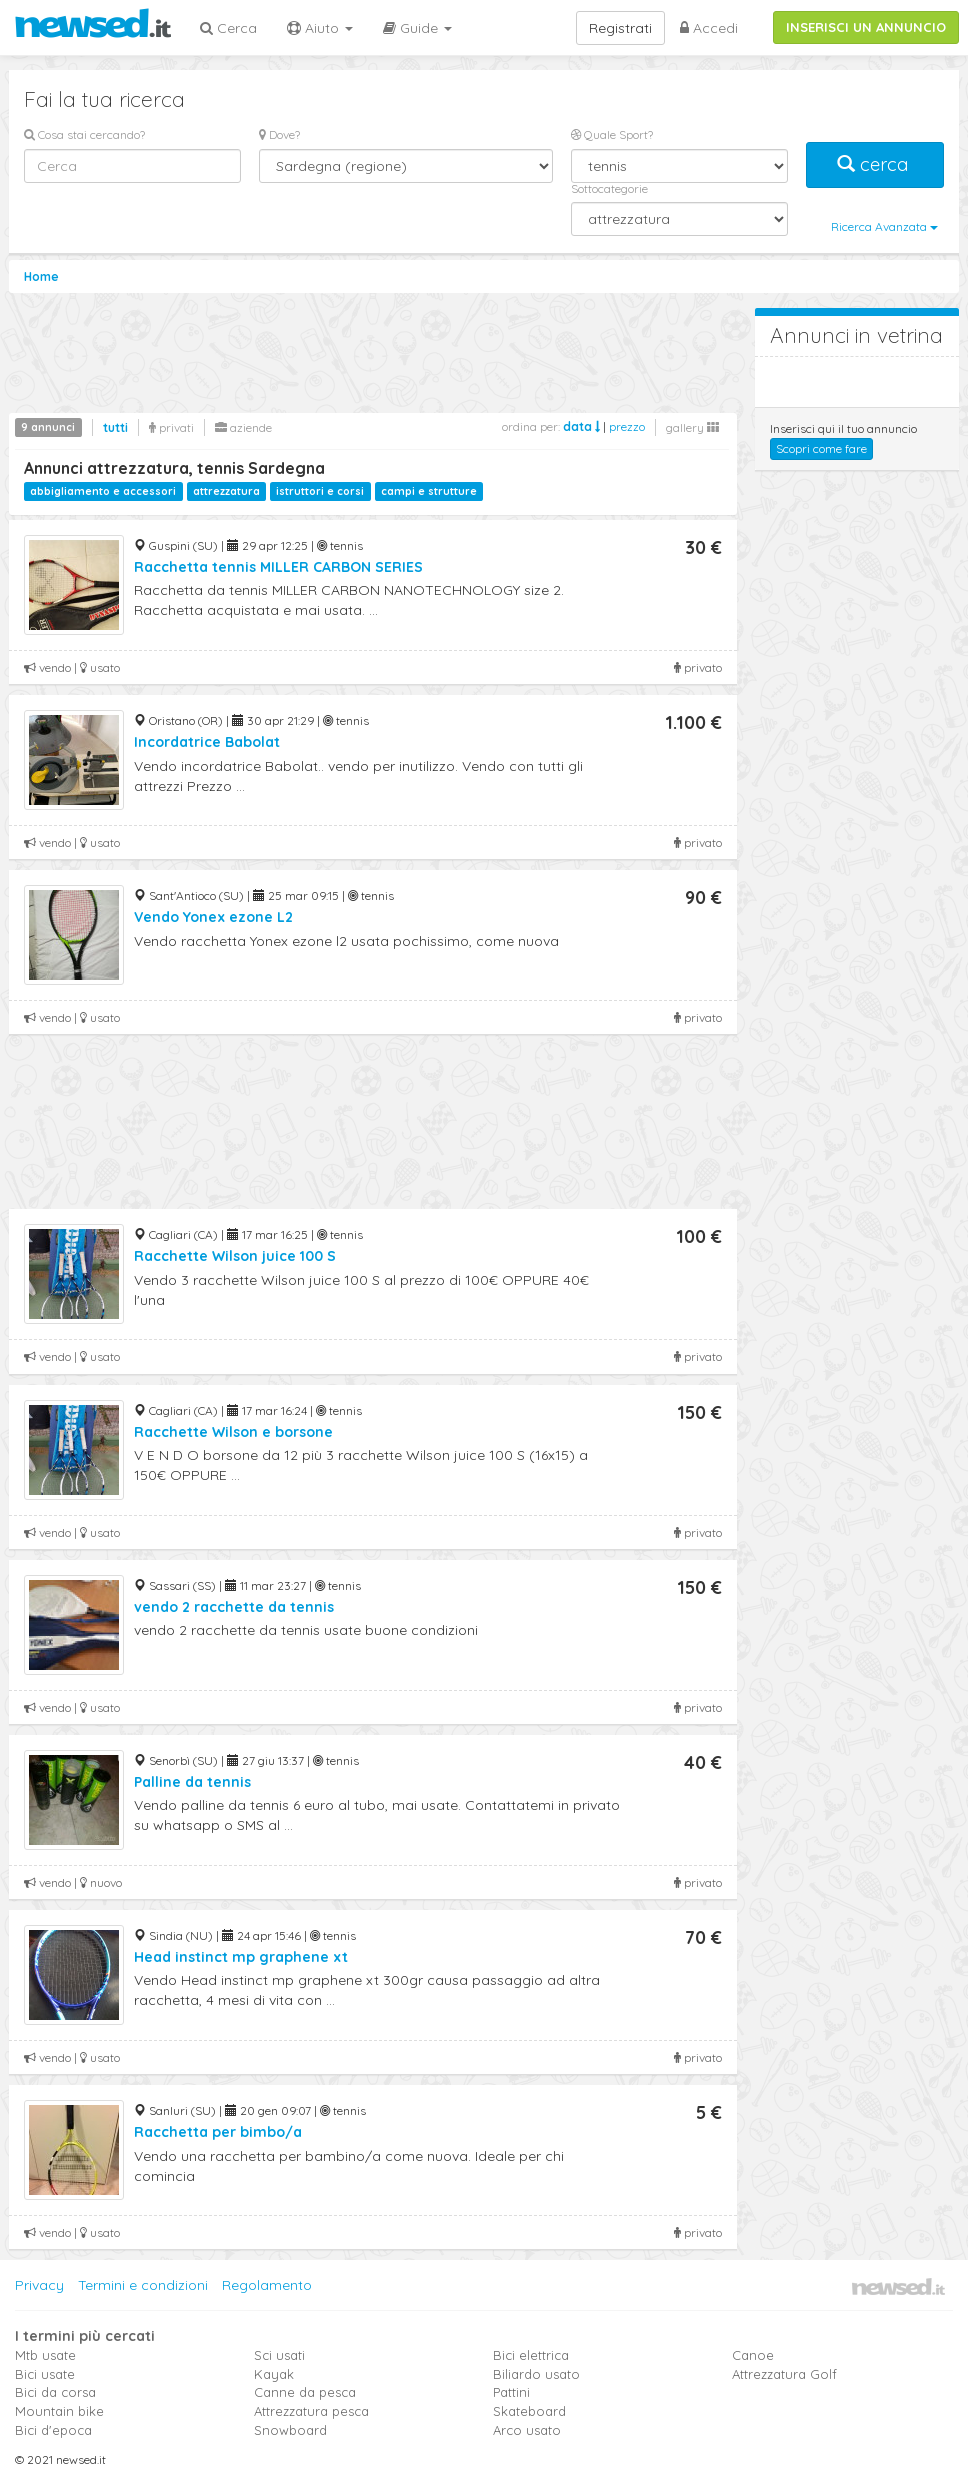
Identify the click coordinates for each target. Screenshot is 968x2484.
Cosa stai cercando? (84, 134)
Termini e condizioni (143, 2285)
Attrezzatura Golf (784, 2374)
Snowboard (290, 2430)
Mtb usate (45, 2355)
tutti (115, 427)
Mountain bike (59, 2411)
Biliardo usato (536, 2374)
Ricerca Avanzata (884, 226)
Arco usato (527, 2430)
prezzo (627, 426)
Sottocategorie (609, 188)
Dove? (279, 134)
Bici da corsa (55, 2392)
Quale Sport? (612, 134)
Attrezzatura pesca (311, 2411)
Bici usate (45, 2374)
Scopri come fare (821, 448)
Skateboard (529, 2411)
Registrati (620, 28)
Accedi (709, 28)
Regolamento (267, 2285)
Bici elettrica (531, 2355)
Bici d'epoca (53, 2430)
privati (171, 427)
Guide (417, 28)
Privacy (39, 2285)
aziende (243, 427)
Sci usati (279, 2355)
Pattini (511, 2392)
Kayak (274, 2374)
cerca (875, 164)
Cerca (228, 28)
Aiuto (320, 28)
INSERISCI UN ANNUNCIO (866, 27)
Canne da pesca (305, 2392)
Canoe (753, 2355)
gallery (692, 427)
